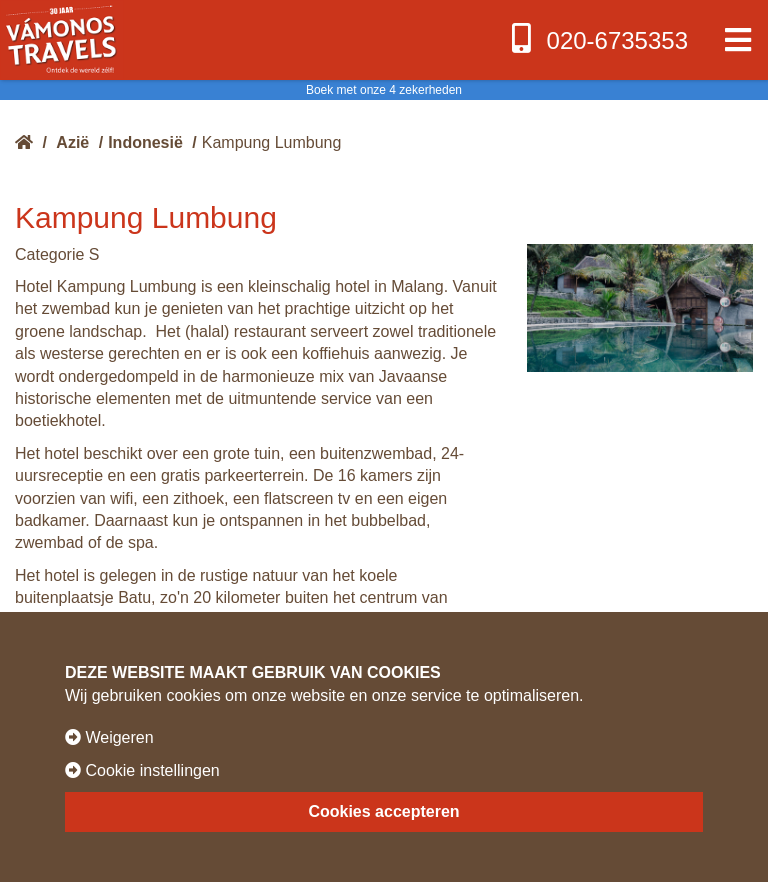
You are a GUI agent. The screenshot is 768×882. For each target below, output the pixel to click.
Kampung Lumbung (272, 142)
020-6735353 (597, 38)
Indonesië (145, 142)
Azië (72, 142)
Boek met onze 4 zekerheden (384, 90)
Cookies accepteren (383, 811)
